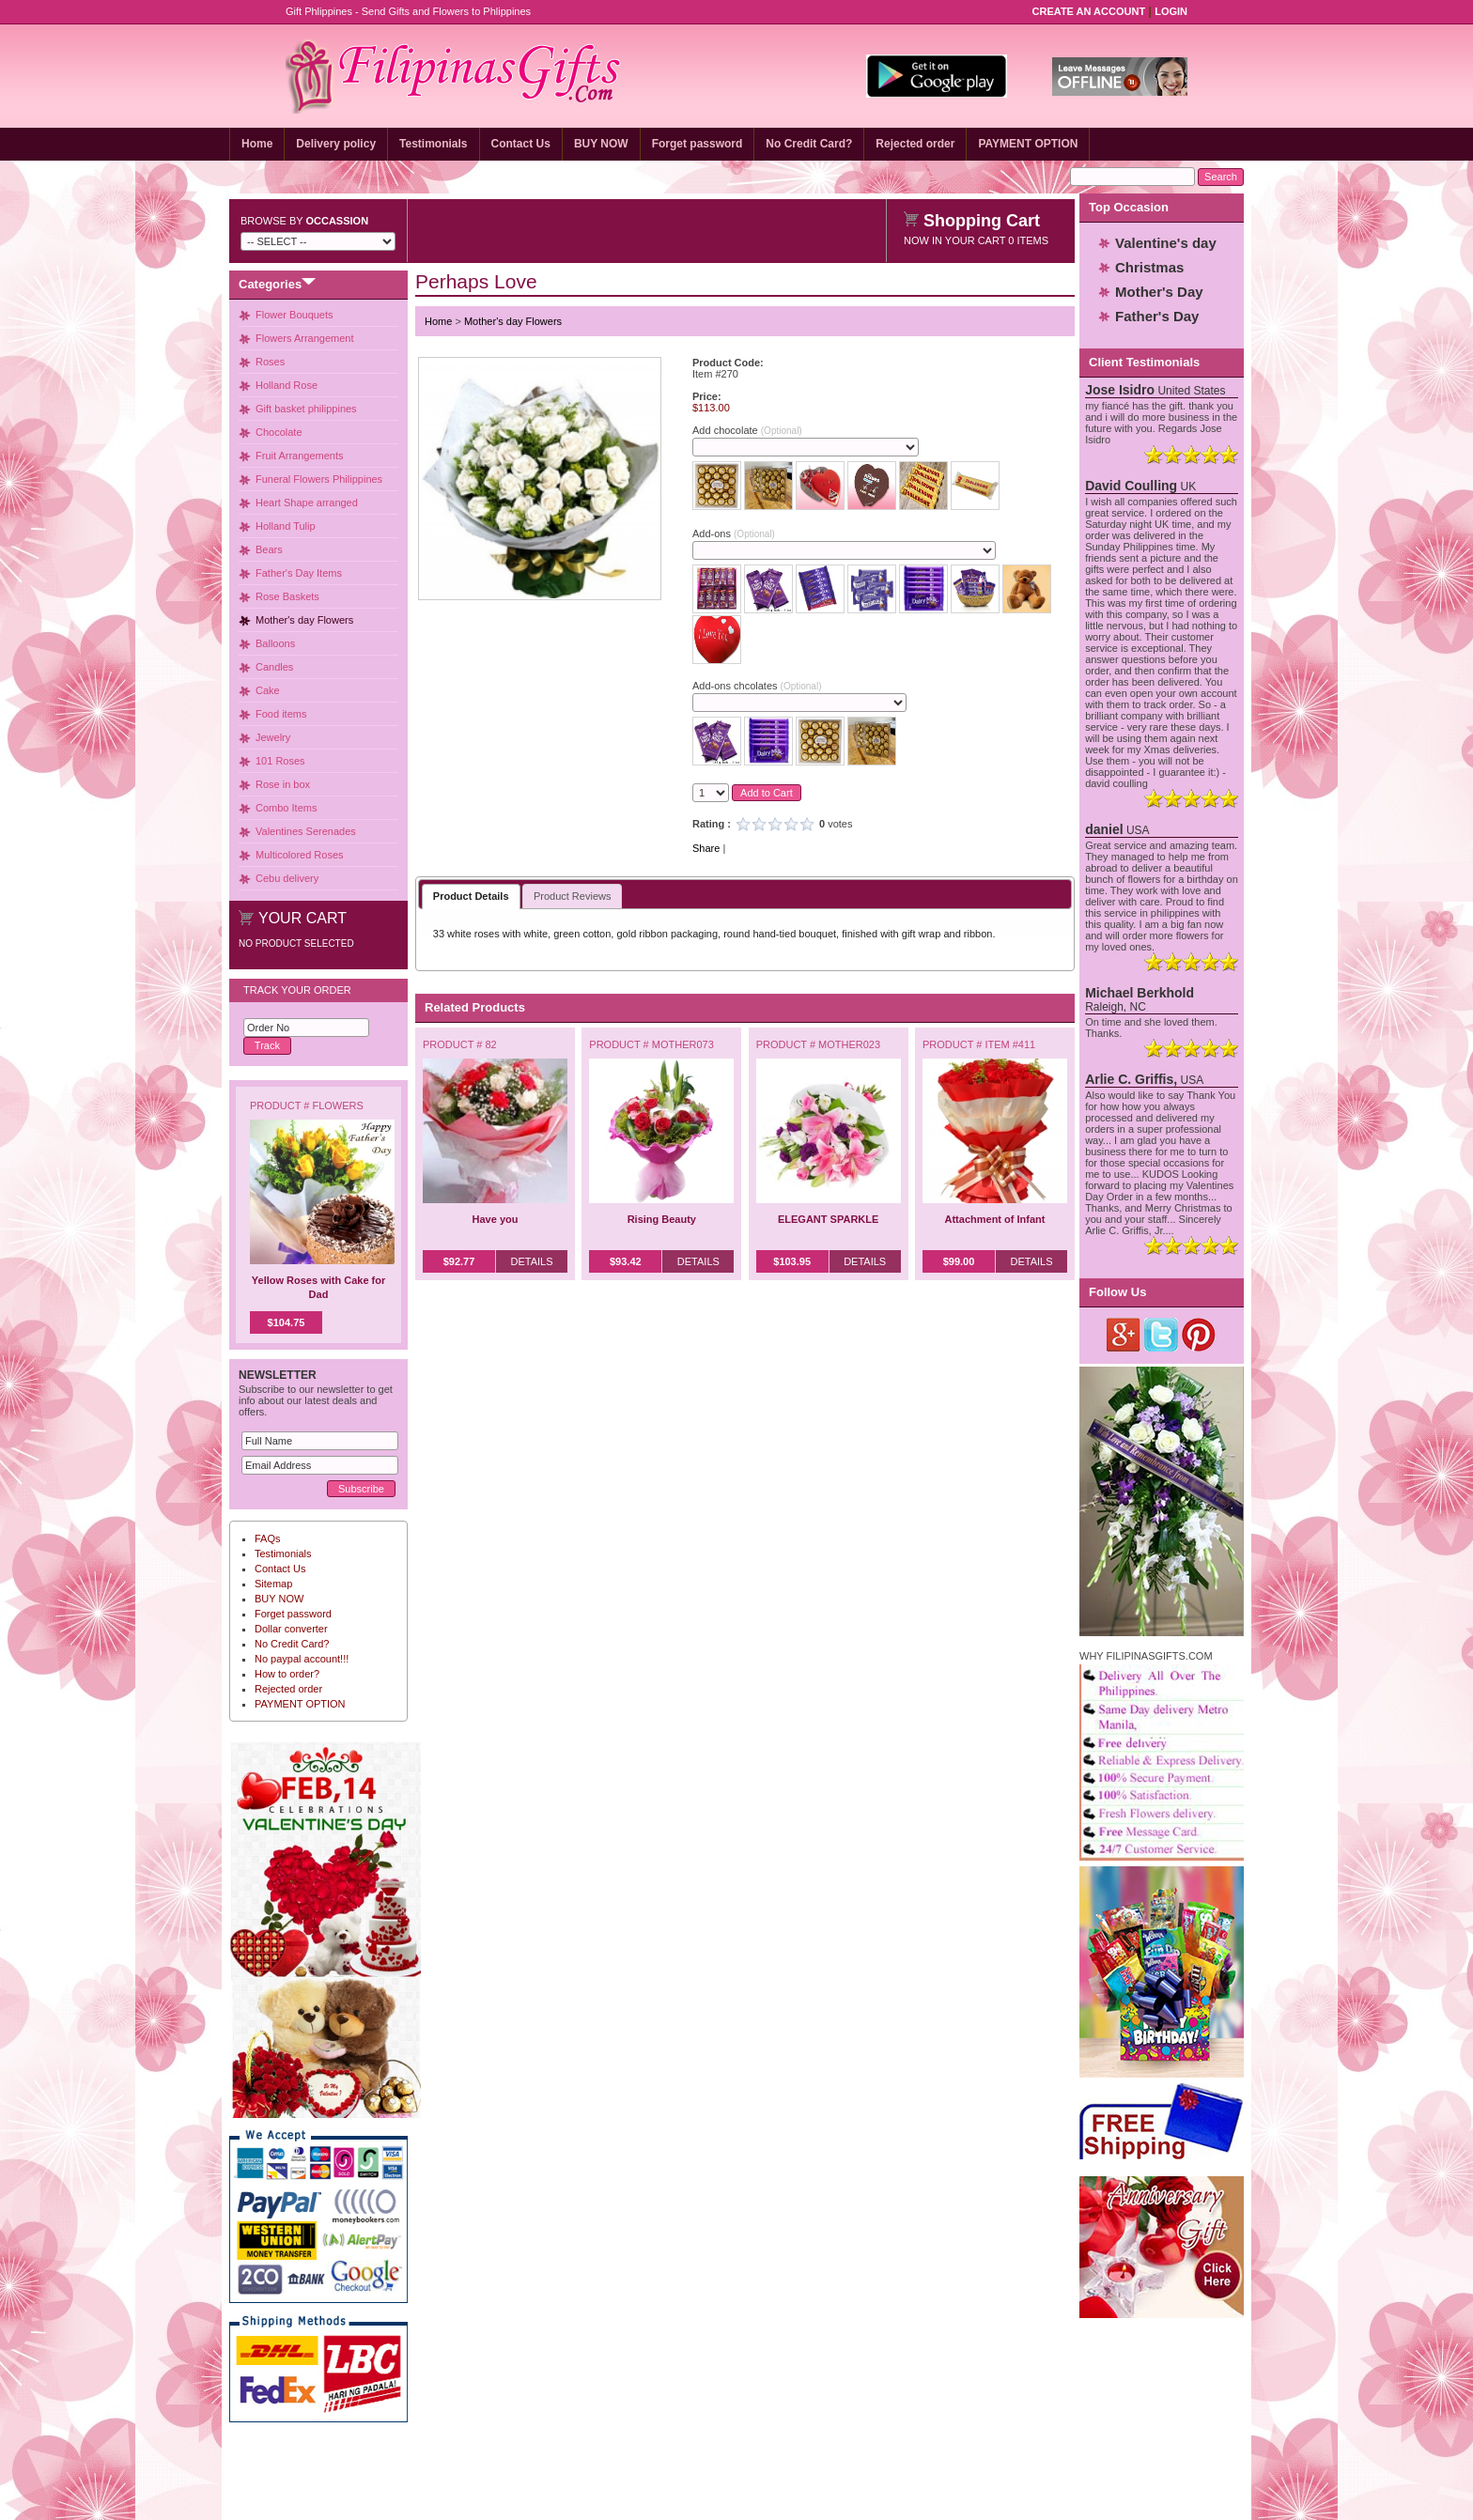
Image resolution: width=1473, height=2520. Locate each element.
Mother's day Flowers (304, 620)
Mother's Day (1159, 292)
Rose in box (283, 784)
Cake (268, 690)
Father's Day (1157, 316)
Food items (281, 713)
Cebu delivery (287, 878)
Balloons (275, 643)
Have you (496, 1219)
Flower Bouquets (294, 314)
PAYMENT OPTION (1028, 143)
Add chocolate (747, 430)
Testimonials (433, 143)
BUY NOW (601, 143)
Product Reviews (573, 896)
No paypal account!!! (302, 1658)
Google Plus (1124, 1335)
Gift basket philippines (306, 408)
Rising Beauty (662, 1219)
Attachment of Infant (995, 1219)
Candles (274, 667)
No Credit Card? (809, 143)
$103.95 (792, 1261)
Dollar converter (291, 1628)
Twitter (1161, 1335)
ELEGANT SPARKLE (828, 1219)
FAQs (268, 1538)
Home (256, 143)
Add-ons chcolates (756, 685)
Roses (270, 361)
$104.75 (286, 1322)
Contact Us (520, 143)
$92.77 (459, 1261)
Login (1171, 11)
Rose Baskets (287, 596)
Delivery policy (336, 143)
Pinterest (1199, 1335)
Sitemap (273, 1583)
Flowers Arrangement (305, 338)
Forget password (697, 143)
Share (706, 848)
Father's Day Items (299, 573)
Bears (269, 549)
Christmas (1149, 267)
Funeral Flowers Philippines (319, 479)
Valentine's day (1166, 243)
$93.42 (626, 1261)
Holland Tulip (286, 526)
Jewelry (273, 737)
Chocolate (279, 432)
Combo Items (286, 807)
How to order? (287, 1673)
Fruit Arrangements (300, 455)
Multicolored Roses (300, 854)
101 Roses (280, 760)
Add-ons (733, 533)
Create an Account (1089, 11)
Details (531, 1261)
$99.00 (959, 1261)
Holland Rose (287, 385)
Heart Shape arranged (307, 502)
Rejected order (915, 143)
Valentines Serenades (306, 831)
